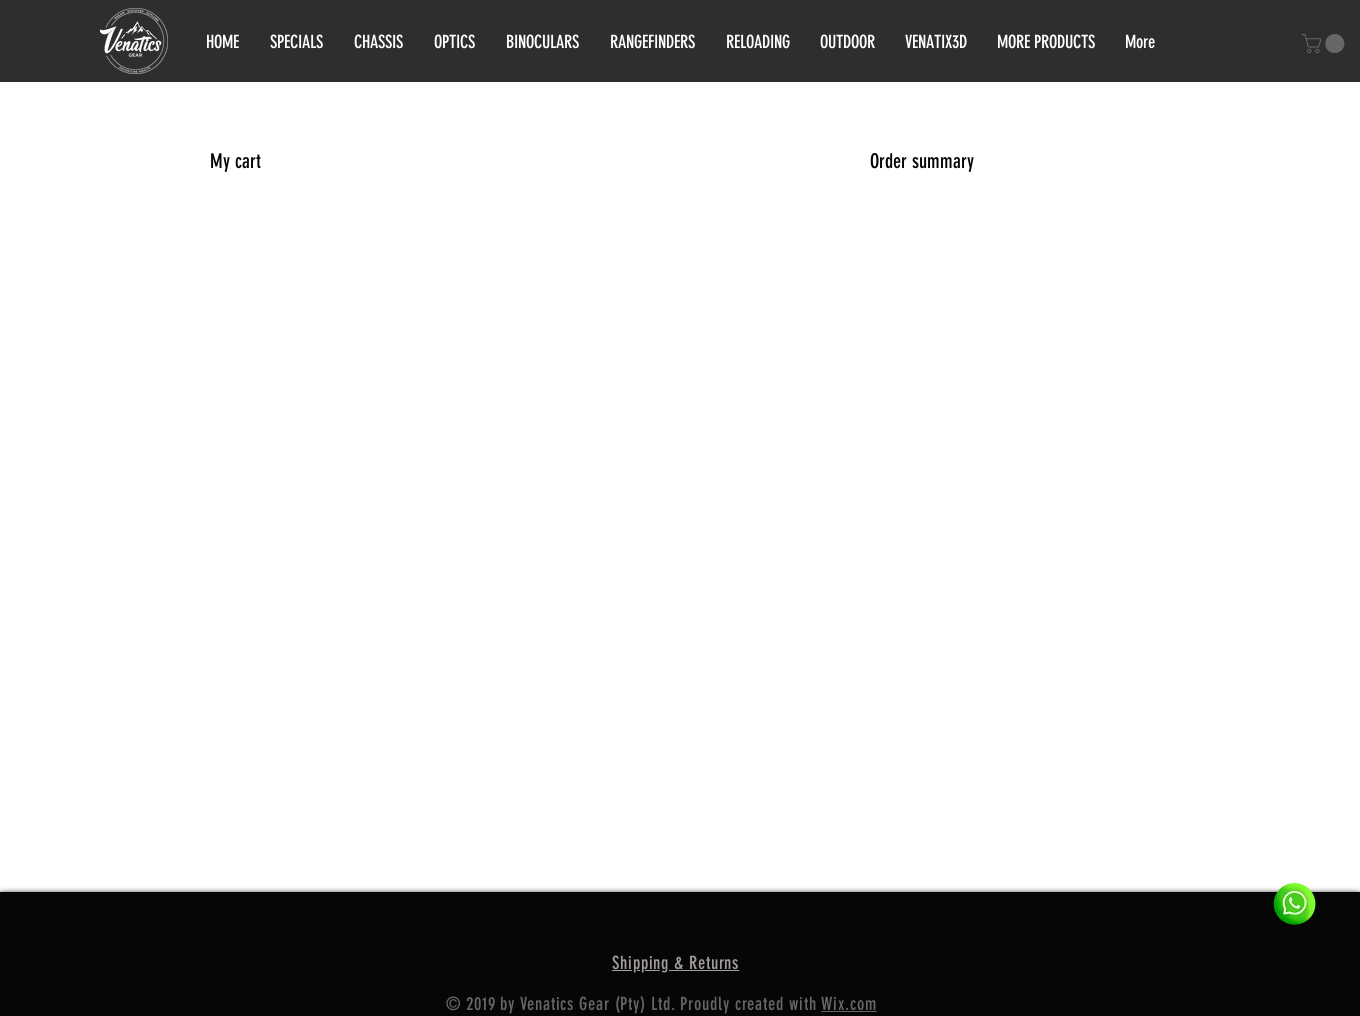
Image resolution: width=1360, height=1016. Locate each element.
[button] (1325, 43)
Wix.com (848, 1004)
